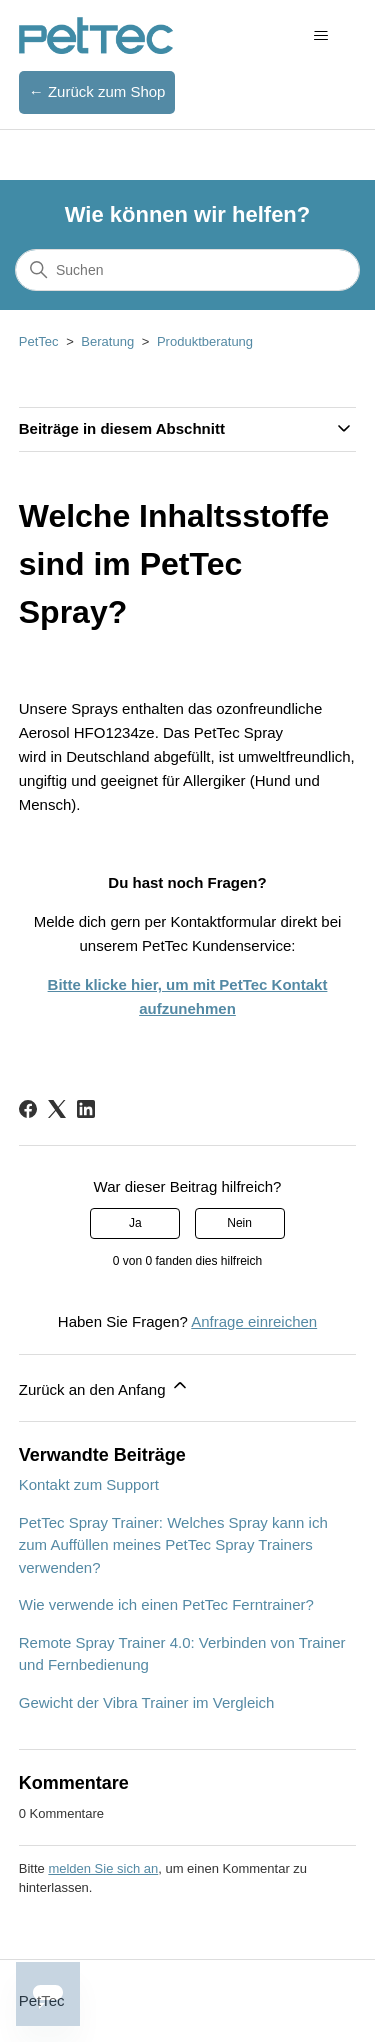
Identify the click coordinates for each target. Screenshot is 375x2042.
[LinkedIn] (86, 1109)
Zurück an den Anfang (104, 1386)
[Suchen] (187, 270)
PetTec (39, 341)
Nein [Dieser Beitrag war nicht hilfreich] (239, 1223)
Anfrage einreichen (254, 1321)
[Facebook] (28, 1109)
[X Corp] (57, 1109)
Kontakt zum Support (89, 1484)
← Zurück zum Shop (97, 91)
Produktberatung (205, 341)
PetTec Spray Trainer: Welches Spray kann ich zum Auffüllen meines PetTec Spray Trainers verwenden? (173, 1545)
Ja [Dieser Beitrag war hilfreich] (135, 1223)
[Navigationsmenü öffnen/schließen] (320, 36)
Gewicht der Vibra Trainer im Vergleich (147, 1702)
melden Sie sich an (103, 1868)
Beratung (107, 341)
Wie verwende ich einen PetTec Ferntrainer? (166, 1604)
